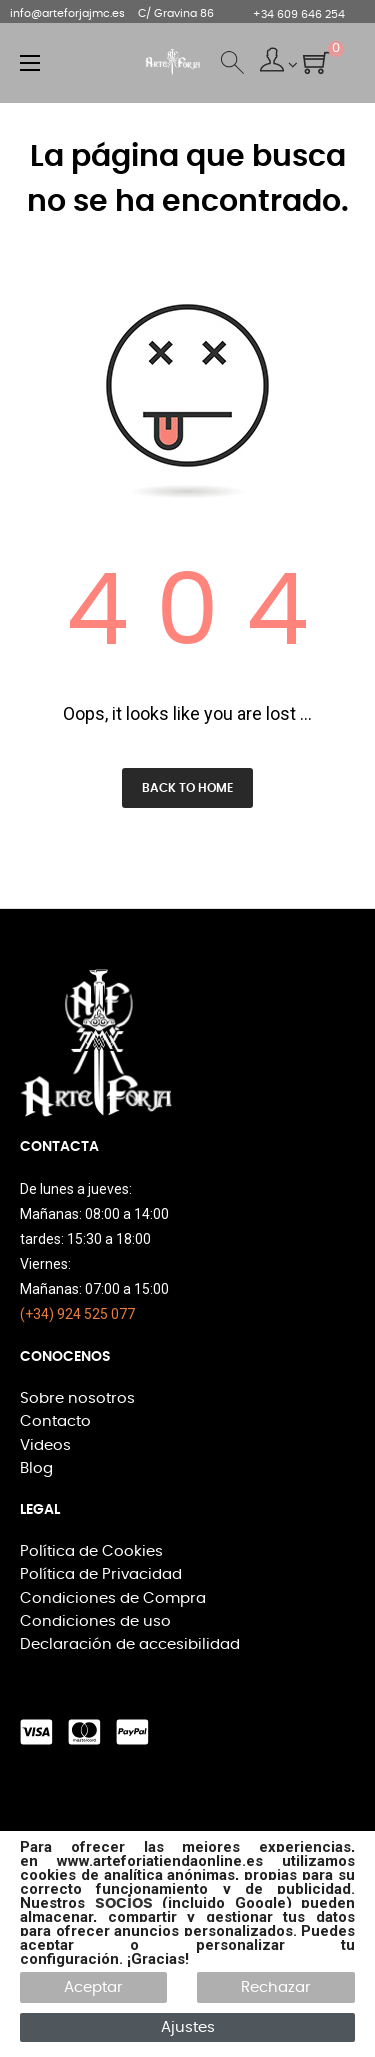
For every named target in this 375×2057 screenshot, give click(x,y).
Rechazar (276, 1987)
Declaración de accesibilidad (130, 1644)
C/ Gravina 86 (176, 13)
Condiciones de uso (95, 1621)
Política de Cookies (91, 1551)
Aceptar (93, 1987)
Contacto (55, 1421)
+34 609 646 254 (299, 14)
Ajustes (188, 2027)
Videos (45, 1445)
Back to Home (187, 788)
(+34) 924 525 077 (77, 1314)
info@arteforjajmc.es (67, 13)
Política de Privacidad (101, 1574)
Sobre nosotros (77, 1398)
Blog (36, 1468)
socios (124, 1903)
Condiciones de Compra (113, 1598)
